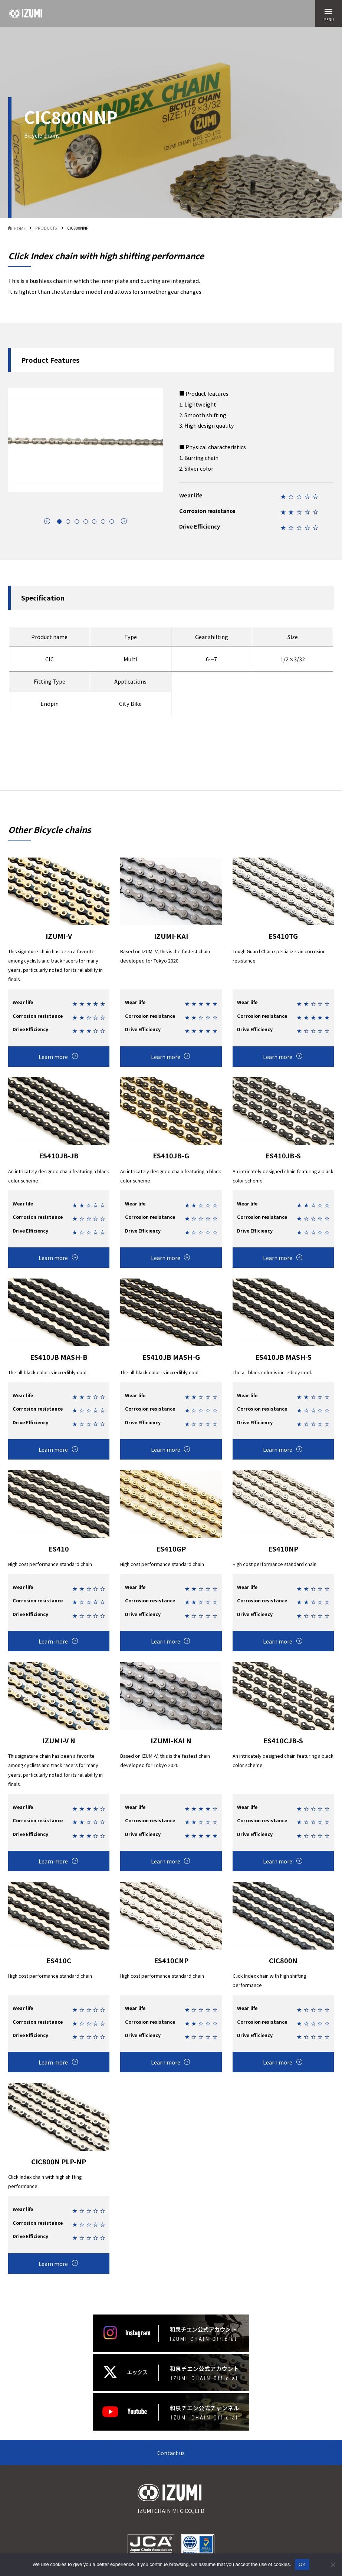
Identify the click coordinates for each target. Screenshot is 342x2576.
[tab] (59, 521)
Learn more (53, 1056)
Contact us (171, 2453)
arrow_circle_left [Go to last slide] (47, 521)
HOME (20, 228)
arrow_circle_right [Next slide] (124, 521)
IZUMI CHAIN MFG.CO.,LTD (171, 2499)
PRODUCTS (46, 228)
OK (302, 2564)
